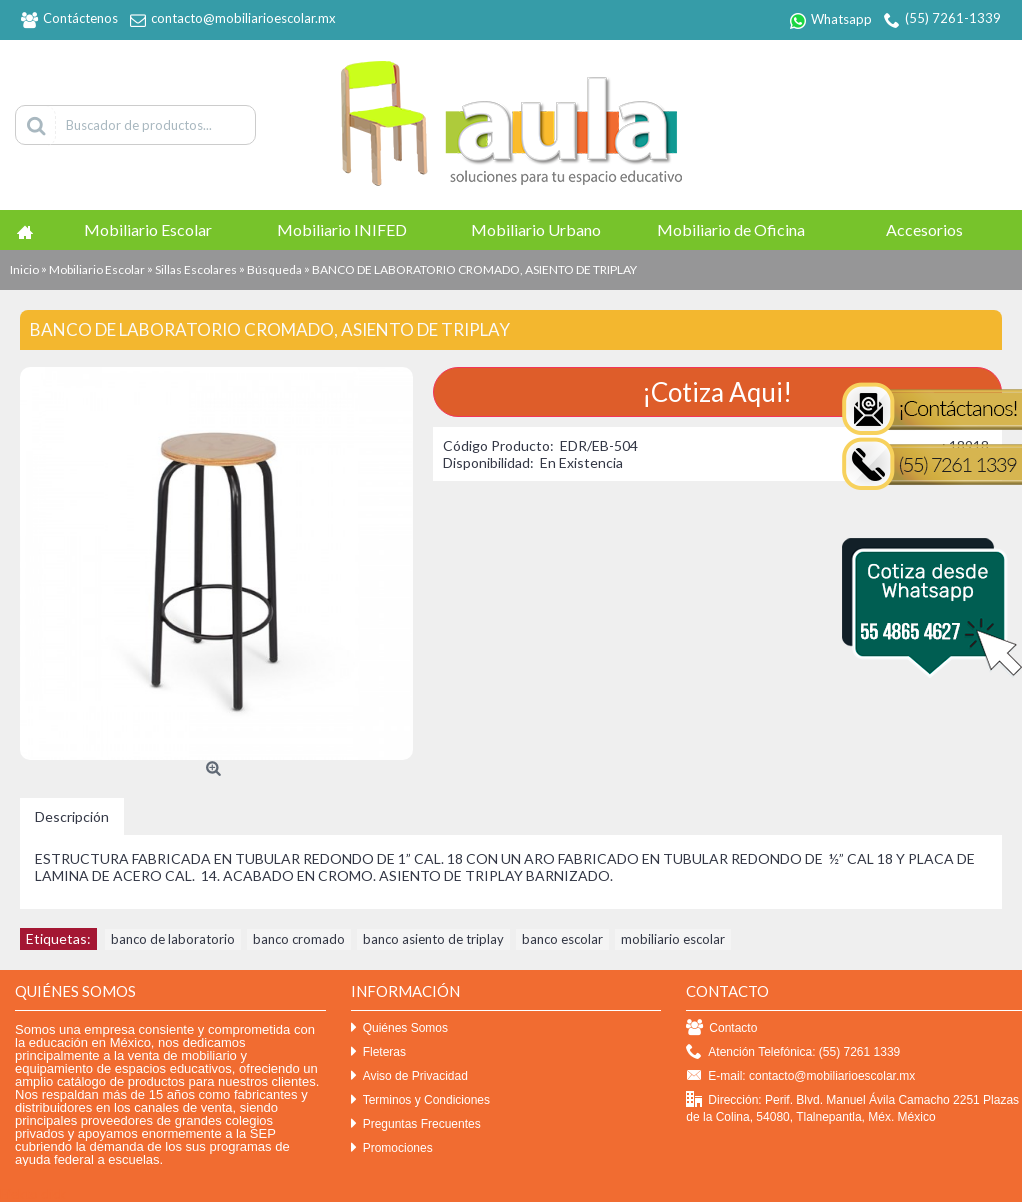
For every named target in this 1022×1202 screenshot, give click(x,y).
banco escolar (562, 939)
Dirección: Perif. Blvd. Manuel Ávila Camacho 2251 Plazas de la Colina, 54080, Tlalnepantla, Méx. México (852, 1108)
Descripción (72, 816)
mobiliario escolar (673, 939)
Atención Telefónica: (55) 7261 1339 (793, 1052)
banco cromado (299, 939)
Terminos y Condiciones (420, 1100)
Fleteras (378, 1052)
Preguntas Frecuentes (416, 1124)
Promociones (392, 1148)
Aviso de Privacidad (409, 1076)
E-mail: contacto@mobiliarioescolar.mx (800, 1076)
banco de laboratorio (173, 939)
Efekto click (33, 1194)
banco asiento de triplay (433, 939)
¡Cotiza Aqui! (717, 392)
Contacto (721, 1028)
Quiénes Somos (399, 1028)
